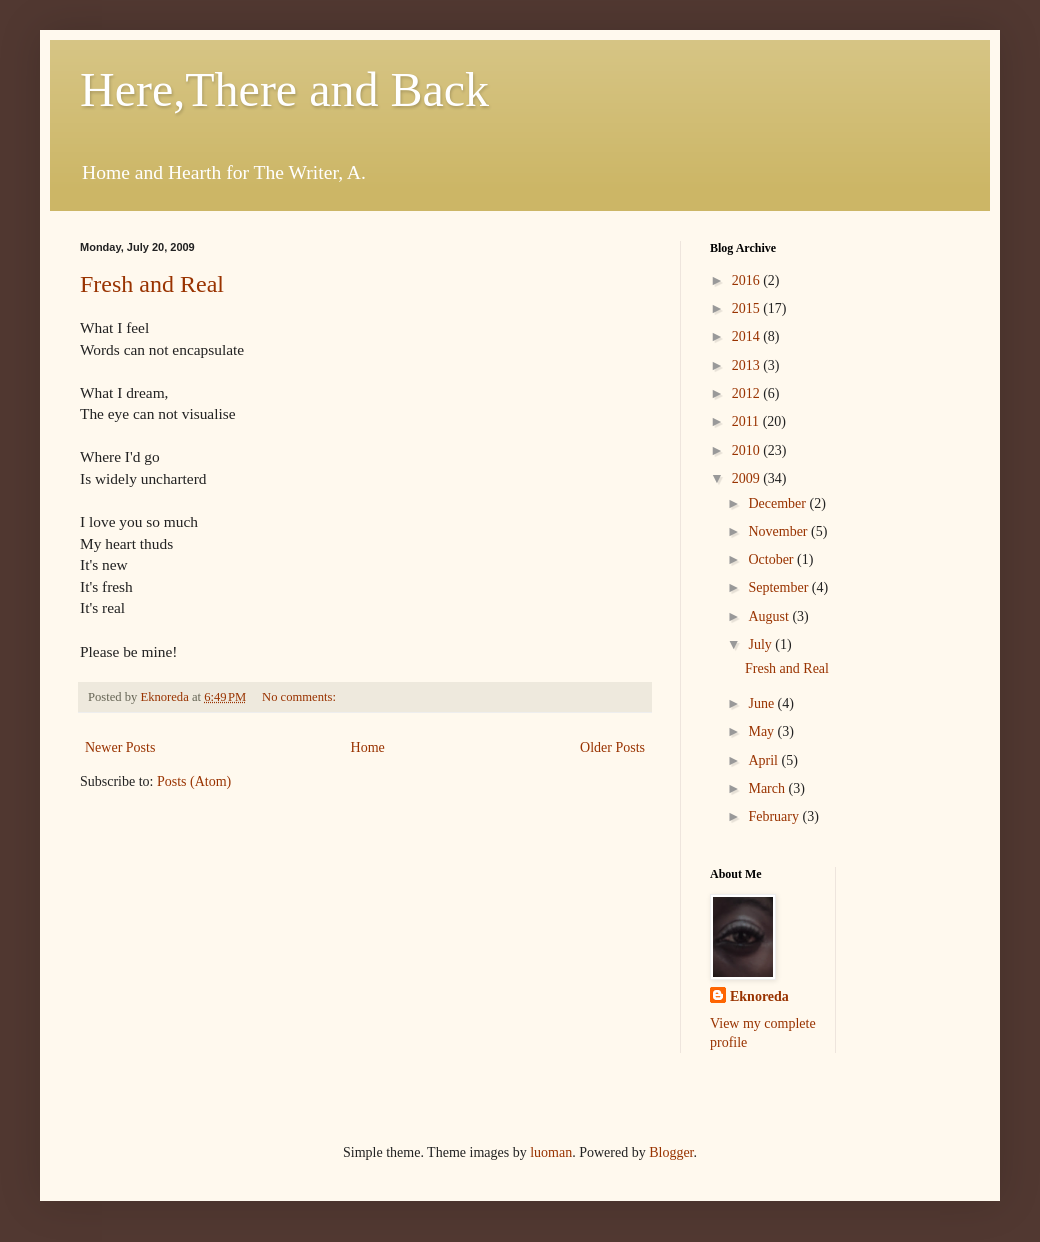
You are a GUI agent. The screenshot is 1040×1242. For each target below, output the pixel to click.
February (775, 816)
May (762, 731)
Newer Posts (120, 747)
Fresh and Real (152, 284)
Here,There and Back (284, 89)
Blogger (671, 1152)
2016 (748, 280)
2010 (748, 450)
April (764, 760)
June (762, 703)
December (778, 503)
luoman (551, 1152)
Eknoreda (759, 996)
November (779, 531)
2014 (748, 336)
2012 (748, 393)
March (768, 788)
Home (368, 747)
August (770, 616)
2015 (748, 308)
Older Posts (612, 747)
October (772, 559)
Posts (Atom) (194, 781)
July (761, 644)
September (779, 587)
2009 (748, 478)
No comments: (300, 697)
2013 (748, 365)
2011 (747, 421)
